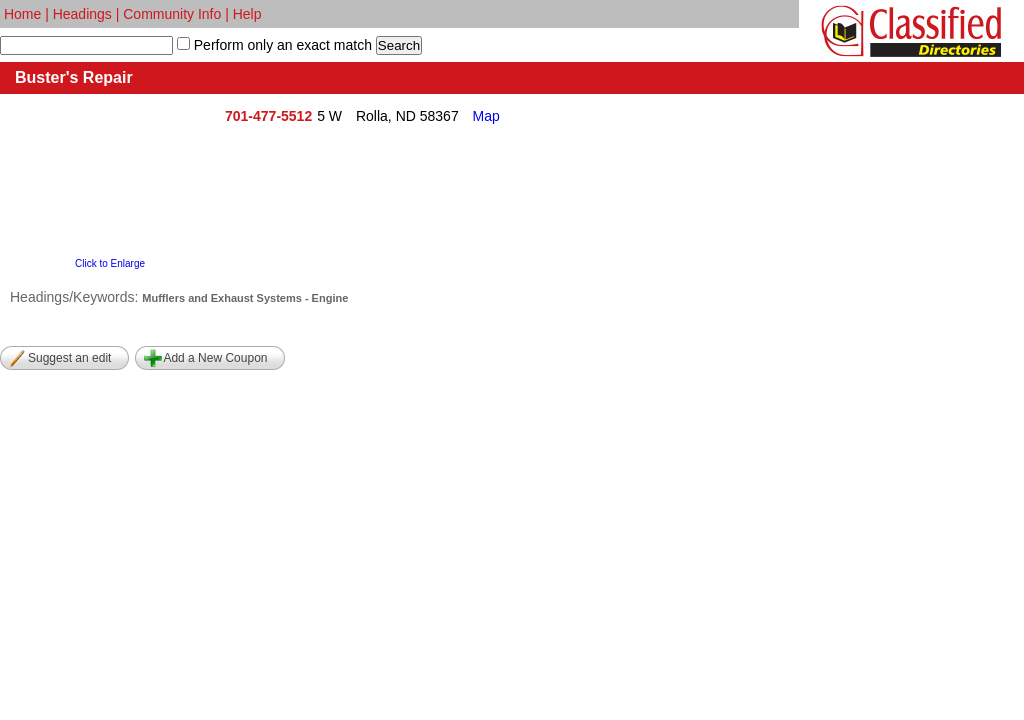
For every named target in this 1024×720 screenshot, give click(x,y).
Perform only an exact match (281, 45)
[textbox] (86, 45)
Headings (82, 14)
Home (22, 14)
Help (247, 14)
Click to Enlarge (110, 263)
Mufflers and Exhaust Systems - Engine (245, 298)
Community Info (172, 14)
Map (486, 116)
